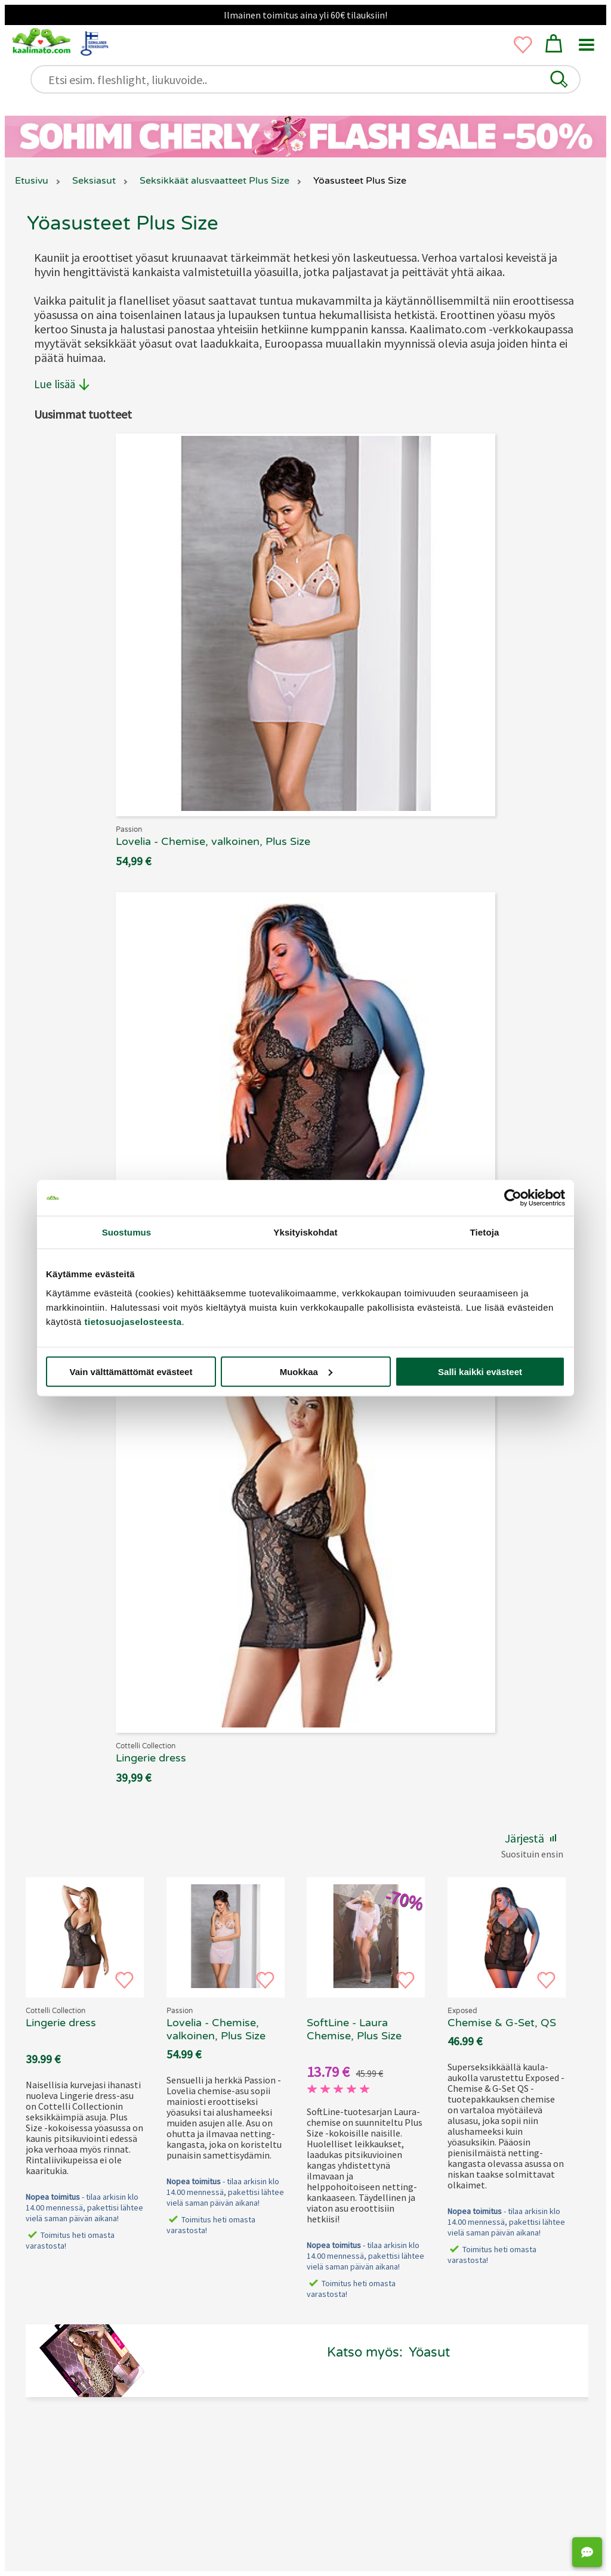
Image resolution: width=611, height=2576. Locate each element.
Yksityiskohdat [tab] (305, 1232)
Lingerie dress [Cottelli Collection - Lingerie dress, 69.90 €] (61, 2022)
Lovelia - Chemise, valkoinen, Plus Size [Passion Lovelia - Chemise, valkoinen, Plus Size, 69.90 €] (216, 2029)
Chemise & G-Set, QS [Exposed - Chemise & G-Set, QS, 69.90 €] (502, 2022)
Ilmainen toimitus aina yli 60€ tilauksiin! (305, 15)
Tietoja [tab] (484, 1232)
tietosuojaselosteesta (133, 1321)
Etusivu (31, 181)
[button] (559, 79)
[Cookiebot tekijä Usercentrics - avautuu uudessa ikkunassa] (513, 1198)
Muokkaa (306, 1371)
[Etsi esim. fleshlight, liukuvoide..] (310, 79)
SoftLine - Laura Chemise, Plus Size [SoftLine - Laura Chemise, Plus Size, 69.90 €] (354, 2029)
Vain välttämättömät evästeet (131, 1371)
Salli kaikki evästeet (480, 1371)
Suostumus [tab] (127, 1232)
